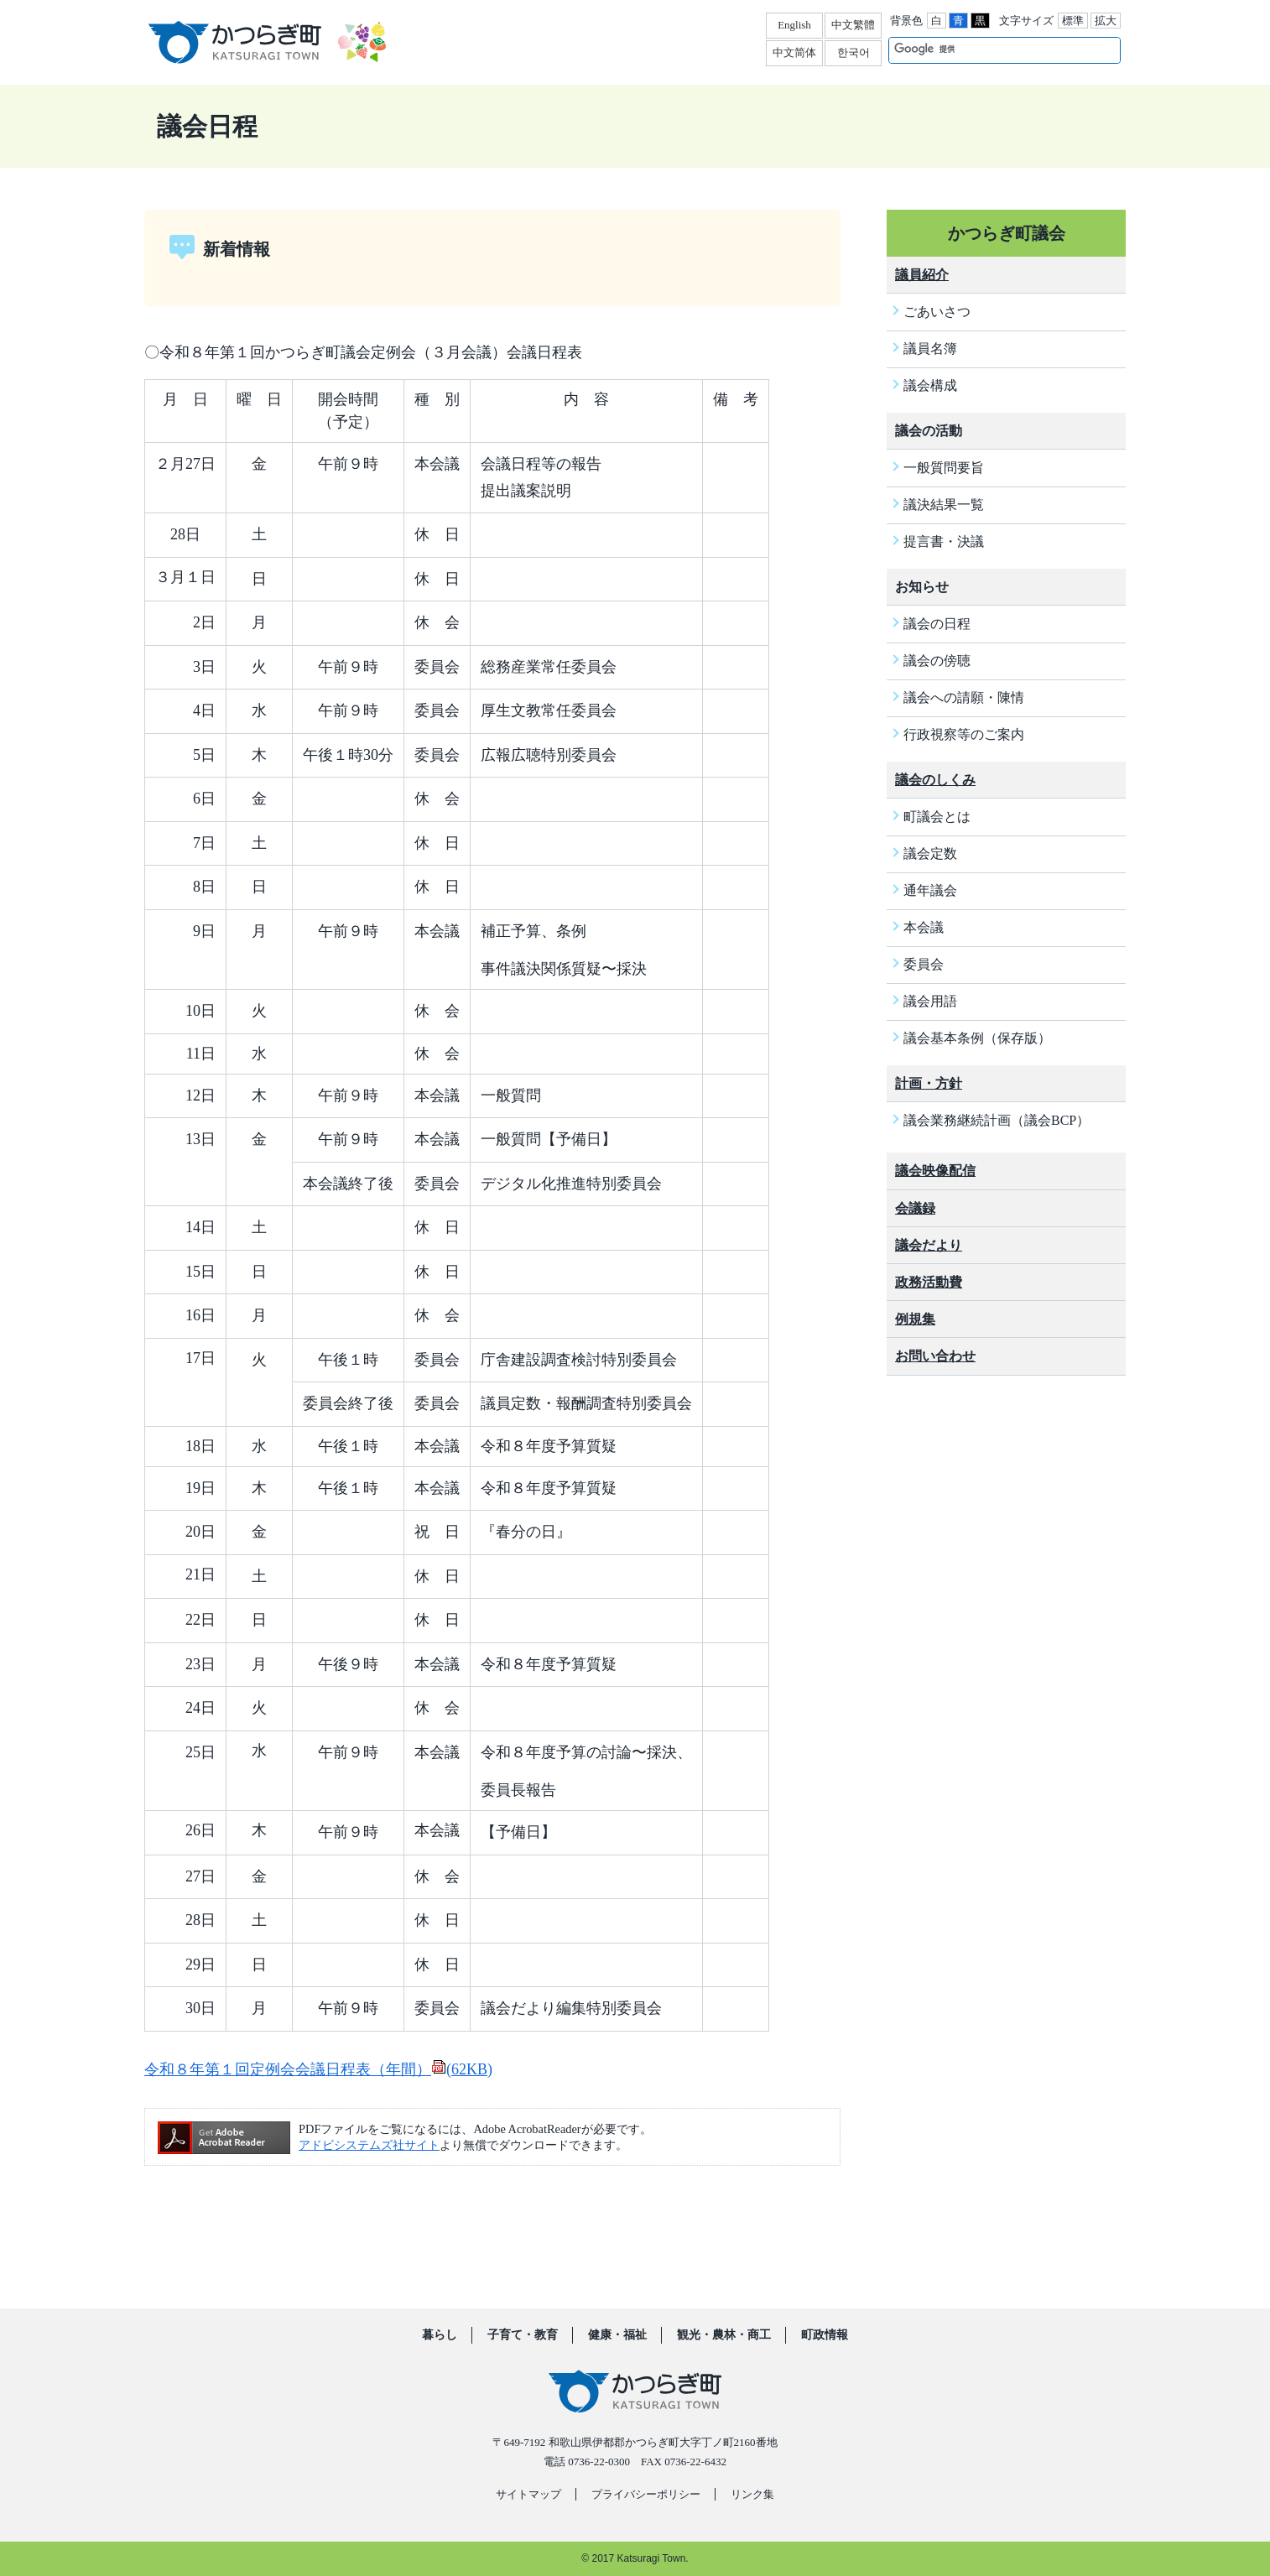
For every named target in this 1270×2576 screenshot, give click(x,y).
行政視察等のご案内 (963, 734)
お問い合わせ (935, 1356)
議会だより (928, 1245)
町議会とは (937, 816)
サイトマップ (528, 2494)
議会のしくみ (935, 780)
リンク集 (752, 2494)
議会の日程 (937, 624)
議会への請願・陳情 (963, 697)
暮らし (439, 2335)
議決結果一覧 (943, 504)
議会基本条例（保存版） (977, 1038)
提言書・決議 (943, 541)
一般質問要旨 (943, 468)
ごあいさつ (937, 311)
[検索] (987, 49)
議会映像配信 (935, 1170)
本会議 (923, 927)
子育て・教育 (522, 2335)
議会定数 (930, 853)
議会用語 (930, 1001)
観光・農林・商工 (724, 2335)
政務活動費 (928, 1282)
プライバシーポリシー (645, 2494)
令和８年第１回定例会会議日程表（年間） (318, 2069)
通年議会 (930, 890)
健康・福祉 (617, 2335)
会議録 (915, 1208)
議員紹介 (922, 275)
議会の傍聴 (937, 660)
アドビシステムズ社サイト (369, 2145)
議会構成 (930, 385)
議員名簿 (930, 348)
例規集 (915, 1319)
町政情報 (824, 2335)
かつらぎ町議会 (1006, 233)
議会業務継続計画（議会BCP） (996, 1120)
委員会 (923, 964)
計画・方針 (928, 1083)
